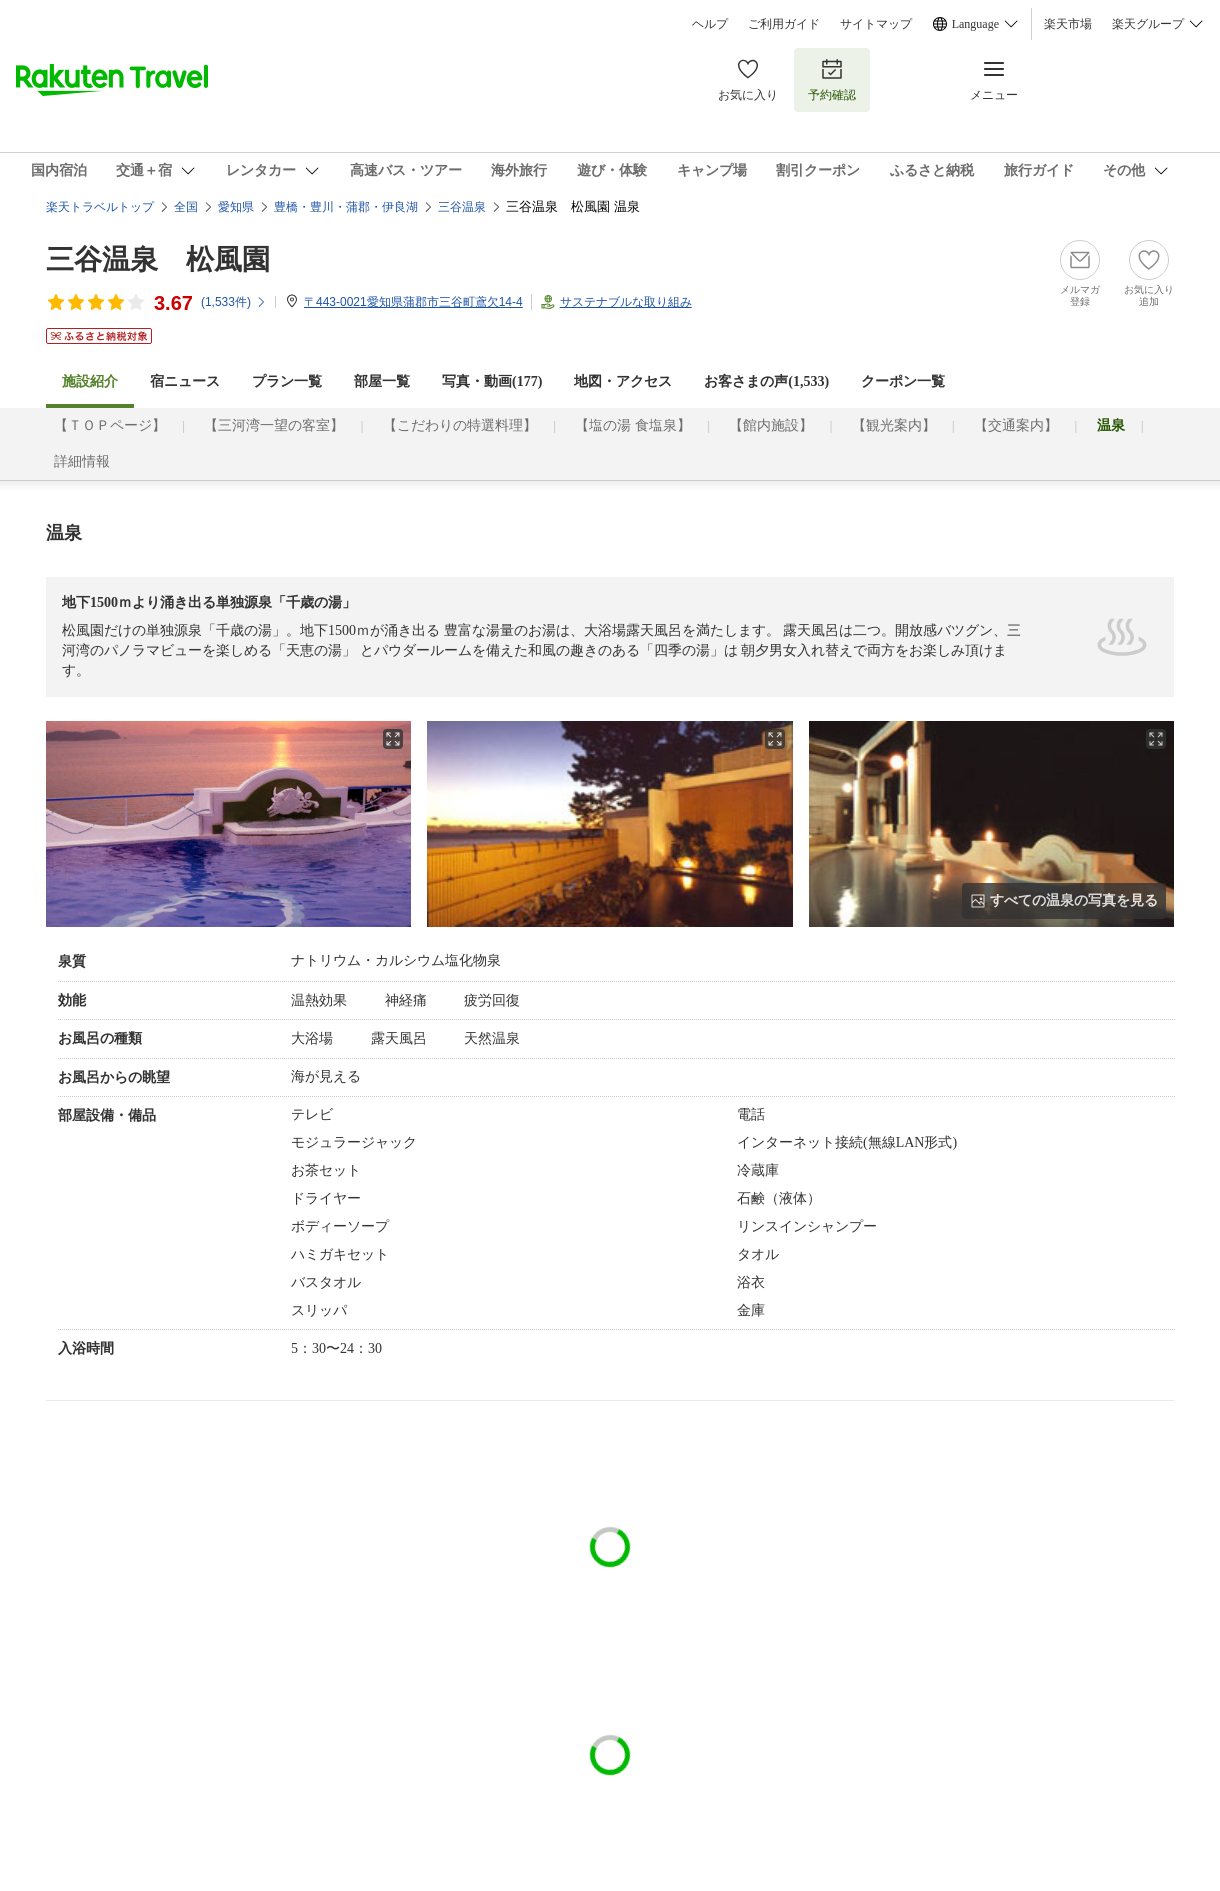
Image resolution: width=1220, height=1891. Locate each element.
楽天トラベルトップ (100, 207)
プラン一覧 (287, 381)
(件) (234, 302)
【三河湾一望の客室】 (274, 425)
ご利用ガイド (784, 24)
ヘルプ (710, 24)
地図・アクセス (623, 381)
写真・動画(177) (492, 381)
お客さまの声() (766, 381)
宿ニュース (185, 381)
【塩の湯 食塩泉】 (633, 425)
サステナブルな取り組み (626, 302)
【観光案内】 (894, 425)
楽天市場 (1068, 24)
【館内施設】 (771, 425)
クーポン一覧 (903, 381)
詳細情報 (82, 461)
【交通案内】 (1016, 425)
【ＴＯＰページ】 (110, 425)
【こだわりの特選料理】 (460, 425)
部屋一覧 (382, 381)
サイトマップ (876, 24)
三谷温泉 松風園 (158, 259)
